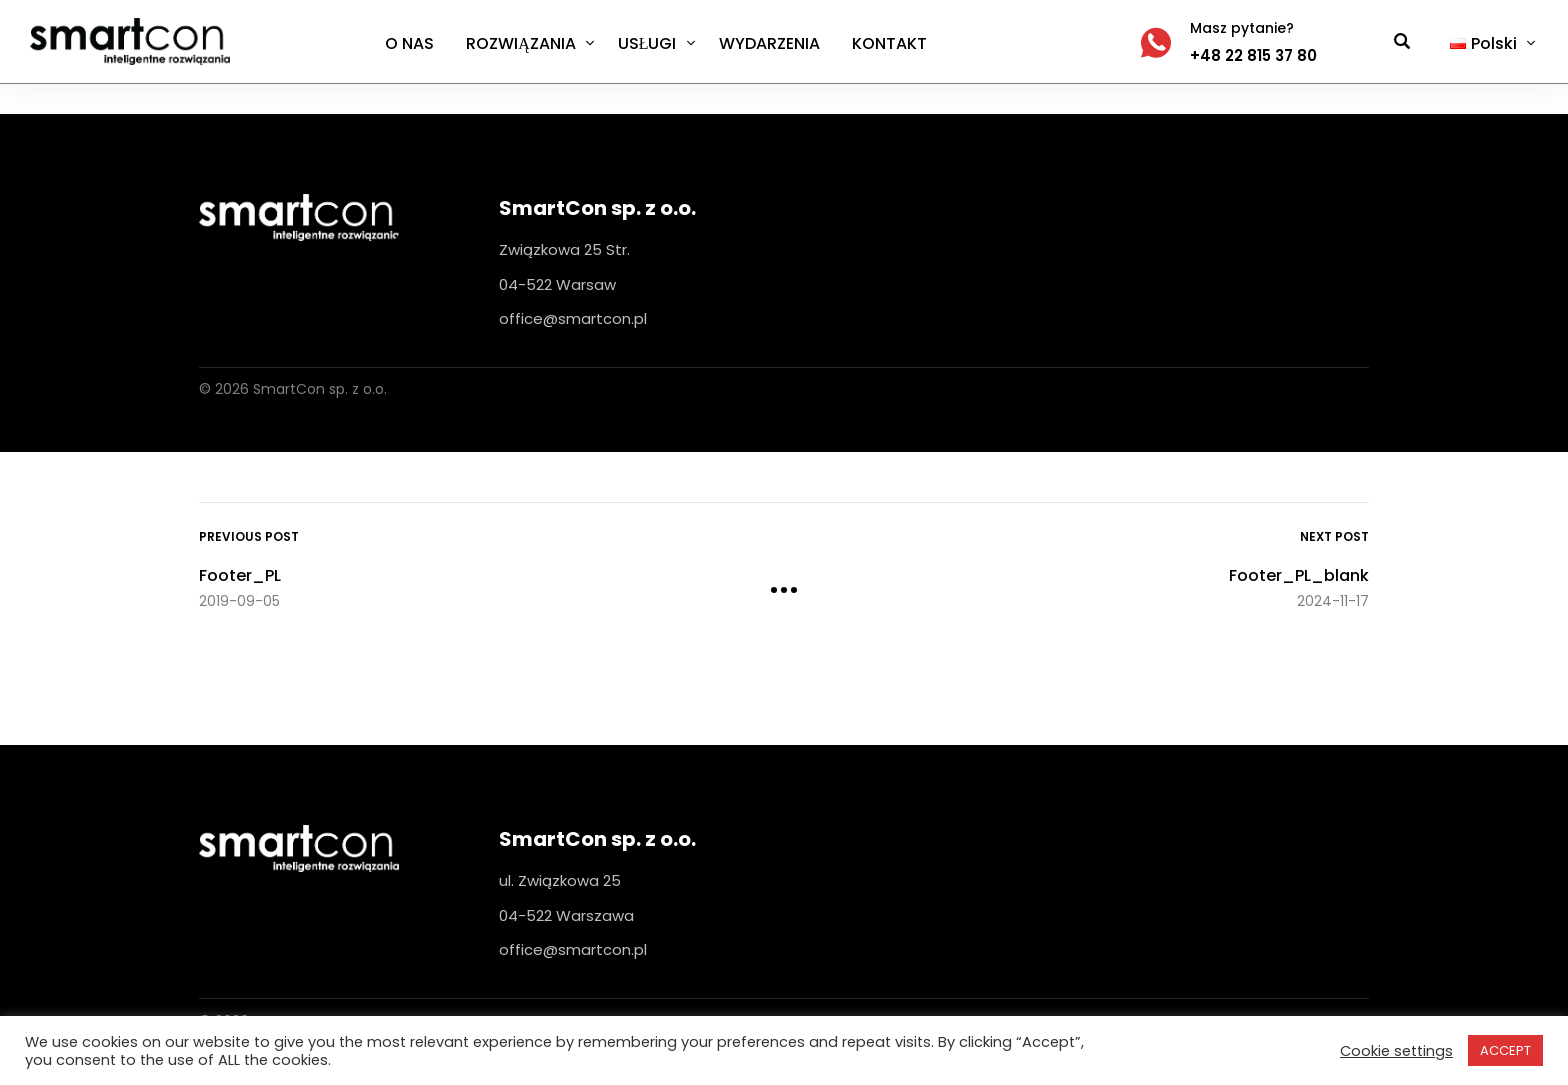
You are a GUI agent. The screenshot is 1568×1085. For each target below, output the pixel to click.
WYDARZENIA (769, 43)
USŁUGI (647, 43)
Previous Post (249, 536)
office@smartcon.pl (573, 318)
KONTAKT (889, 43)
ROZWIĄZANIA (521, 43)
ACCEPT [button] (1505, 1050)
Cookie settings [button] (1396, 1051)
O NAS (409, 43)
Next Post (1334, 536)
